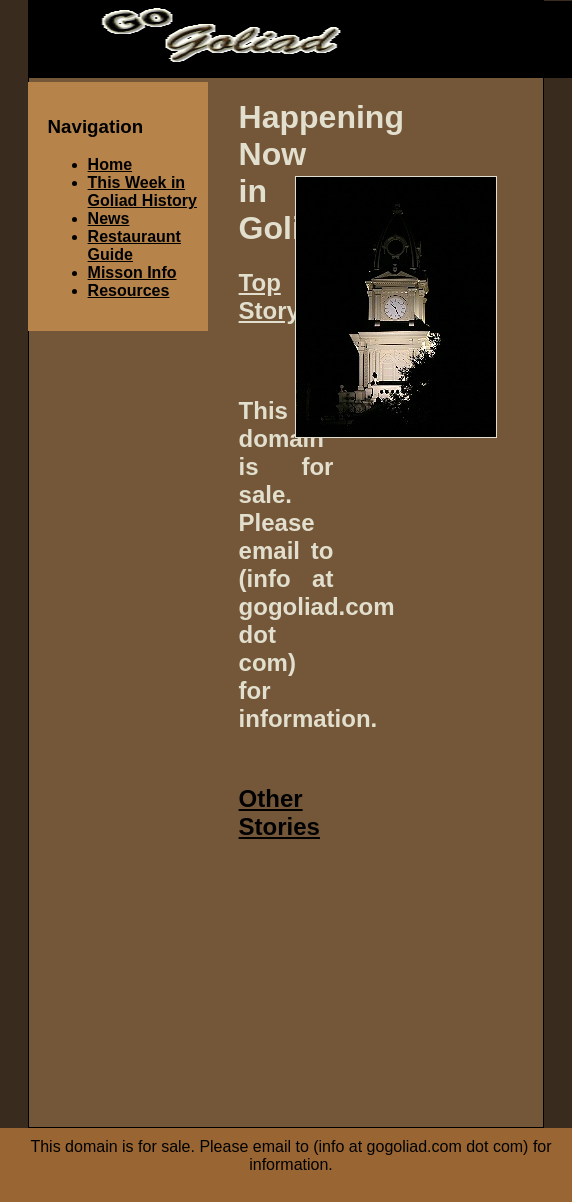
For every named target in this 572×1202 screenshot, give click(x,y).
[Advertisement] (404, 986)
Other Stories (279, 812)
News (109, 218)
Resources (129, 290)
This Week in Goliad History (142, 191)
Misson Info (132, 272)
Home (110, 164)
